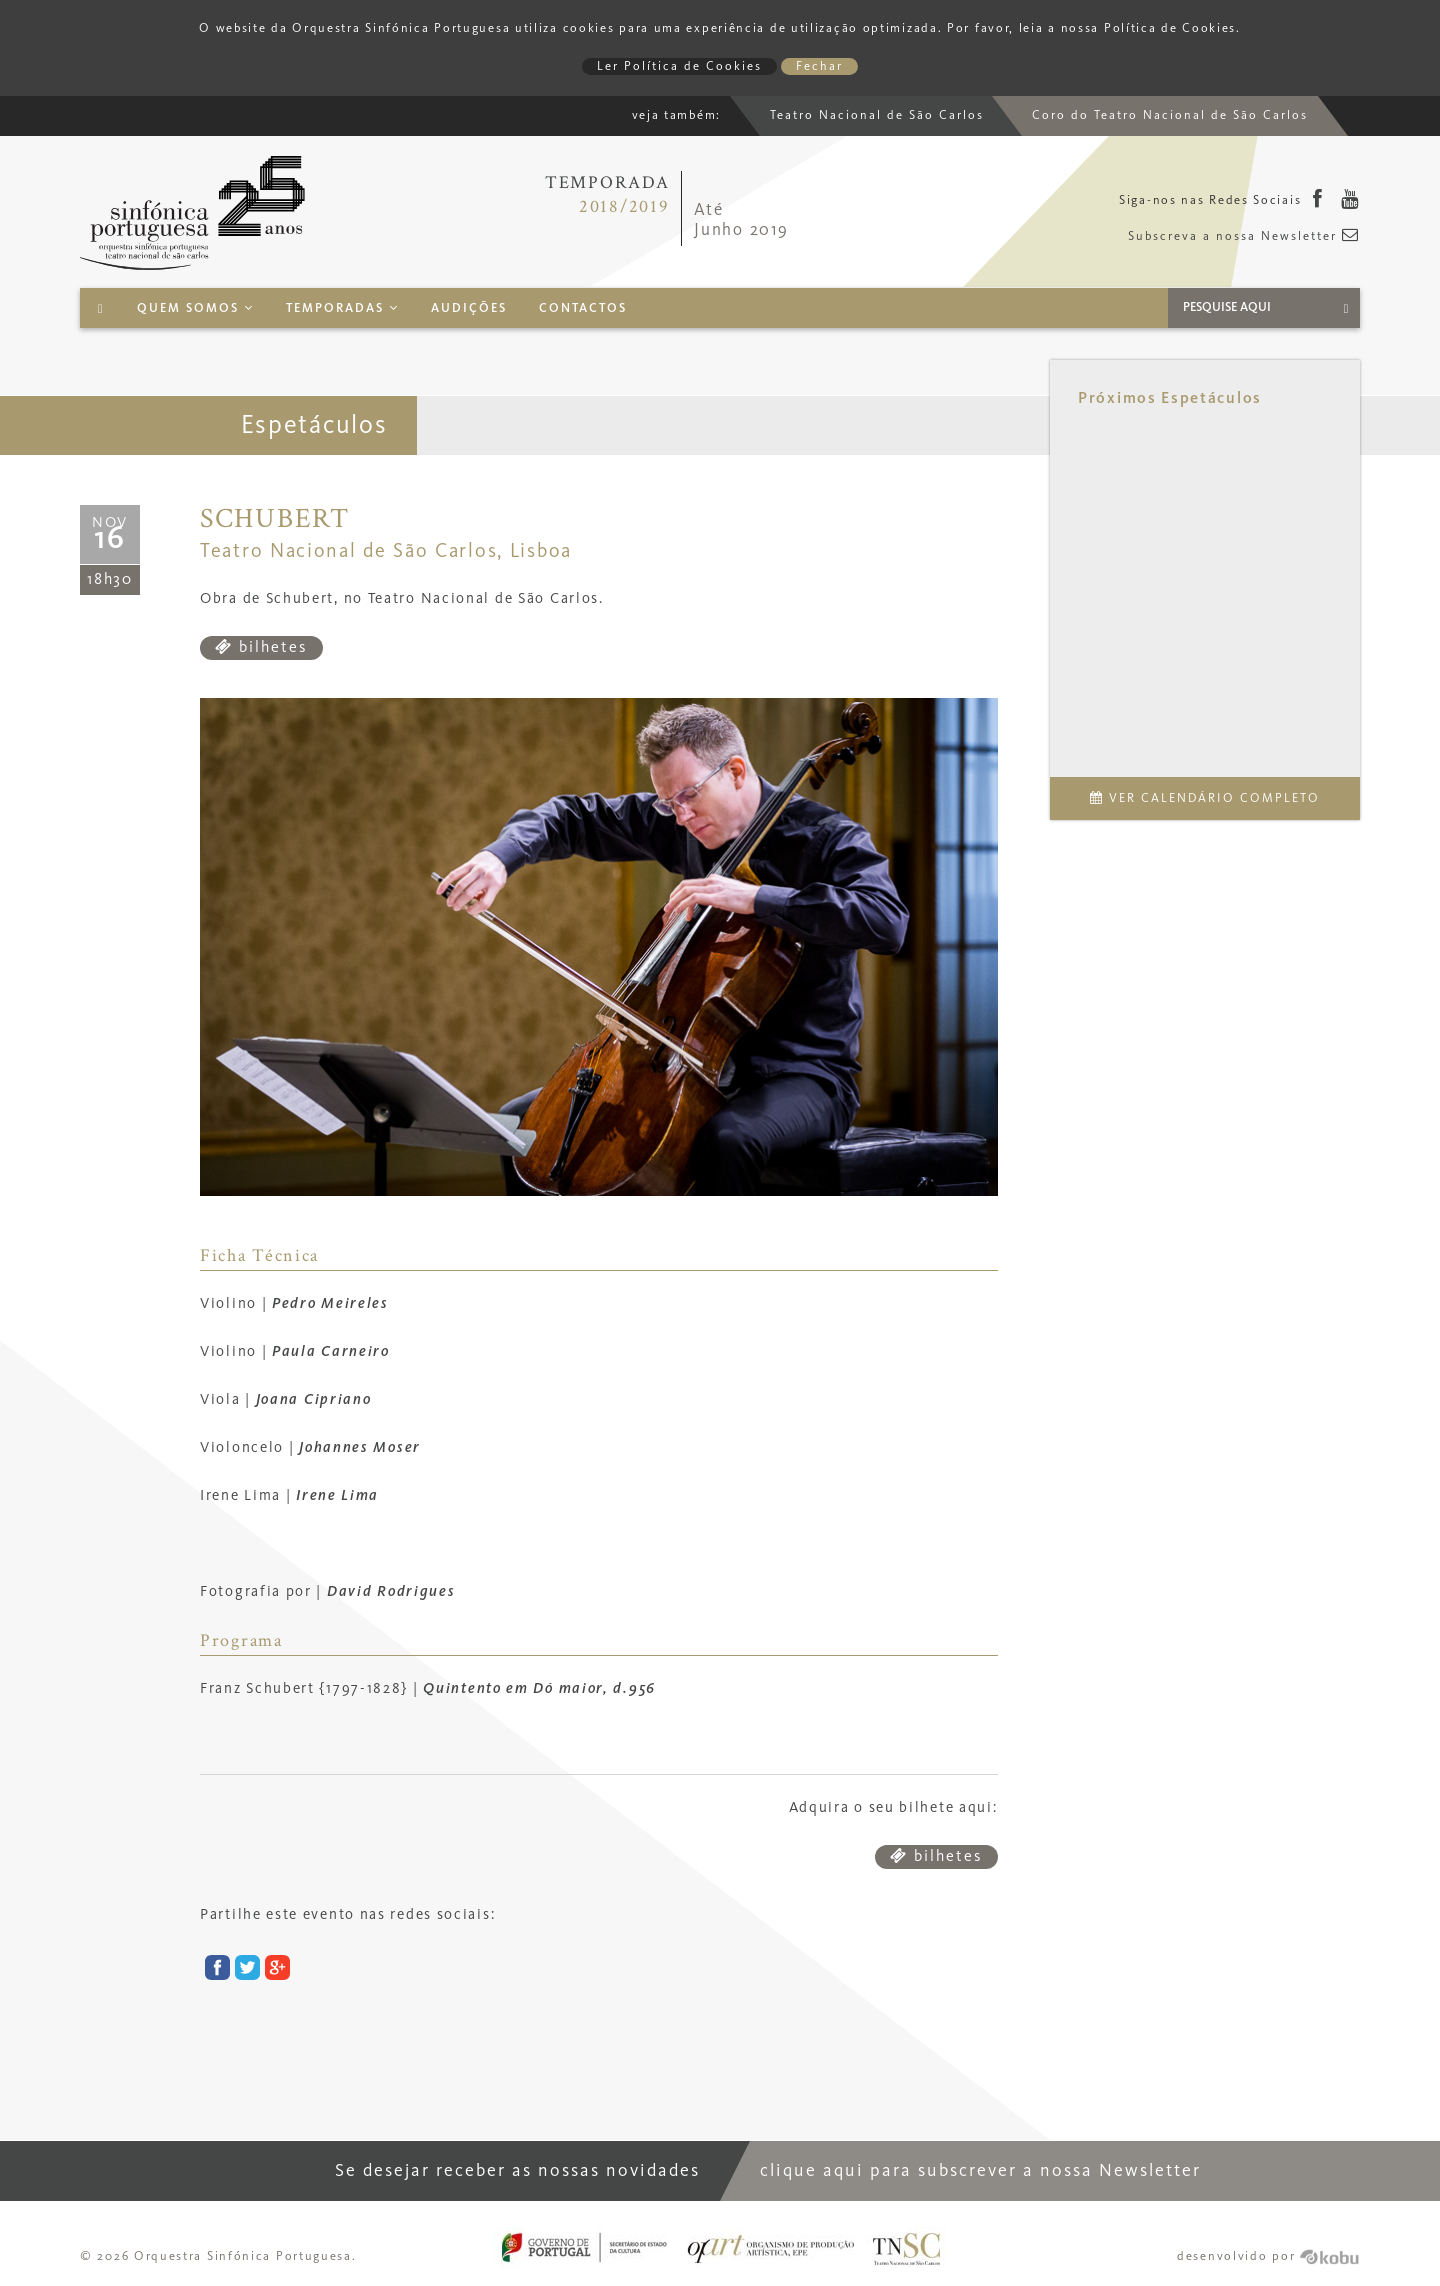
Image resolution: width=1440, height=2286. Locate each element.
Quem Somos (195, 308)
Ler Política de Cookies (679, 66)
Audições (469, 308)
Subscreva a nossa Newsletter (1244, 236)
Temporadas (342, 308)
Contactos (583, 308)
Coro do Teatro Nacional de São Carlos (1170, 115)
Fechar (819, 66)
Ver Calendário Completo (1205, 798)
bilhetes (261, 647)
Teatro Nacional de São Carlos (877, 115)
